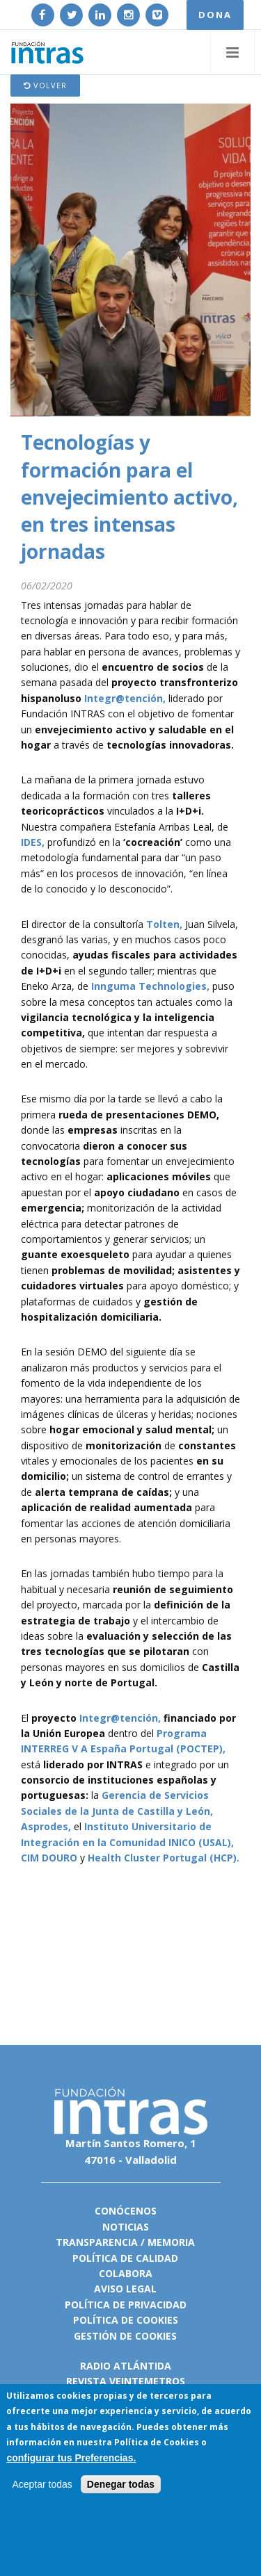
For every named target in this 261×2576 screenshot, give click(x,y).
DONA (215, 14)
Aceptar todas (42, 2485)
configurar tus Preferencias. (71, 2458)
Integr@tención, (125, 698)
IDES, (33, 842)
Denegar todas (121, 2485)
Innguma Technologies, (150, 986)
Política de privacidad (126, 2304)
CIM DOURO (49, 1857)
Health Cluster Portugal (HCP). (163, 1857)
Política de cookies (125, 2319)
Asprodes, (46, 1826)
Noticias (125, 2226)
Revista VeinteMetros (125, 2381)
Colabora (125, 2273)
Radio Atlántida (125, 2365)
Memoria (171, 2242)
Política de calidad (125, 2258)
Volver (45, 85)
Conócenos (126, 2210)
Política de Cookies (156, 2443)
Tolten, (164, 924)
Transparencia (97, 2242)
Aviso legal (125, 2288)
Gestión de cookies (125, 2335)
